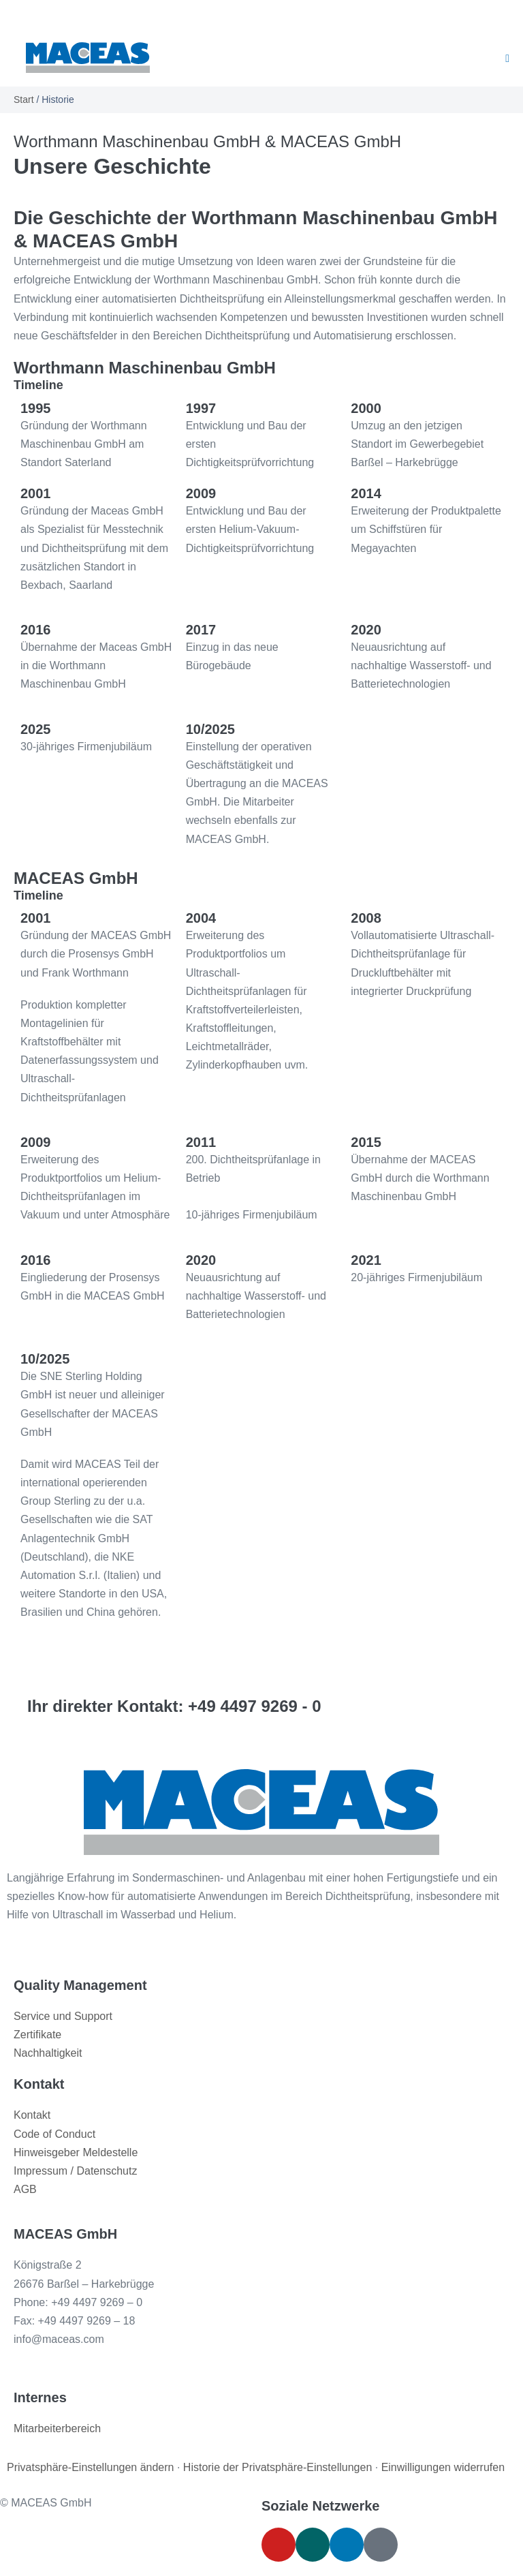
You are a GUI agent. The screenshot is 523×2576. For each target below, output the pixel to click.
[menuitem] (216, 14)
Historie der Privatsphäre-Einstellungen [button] (277, 2467)
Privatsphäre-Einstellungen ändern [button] (90, 2467)
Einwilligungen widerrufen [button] (443, 2467)
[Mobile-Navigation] (507, 58)
